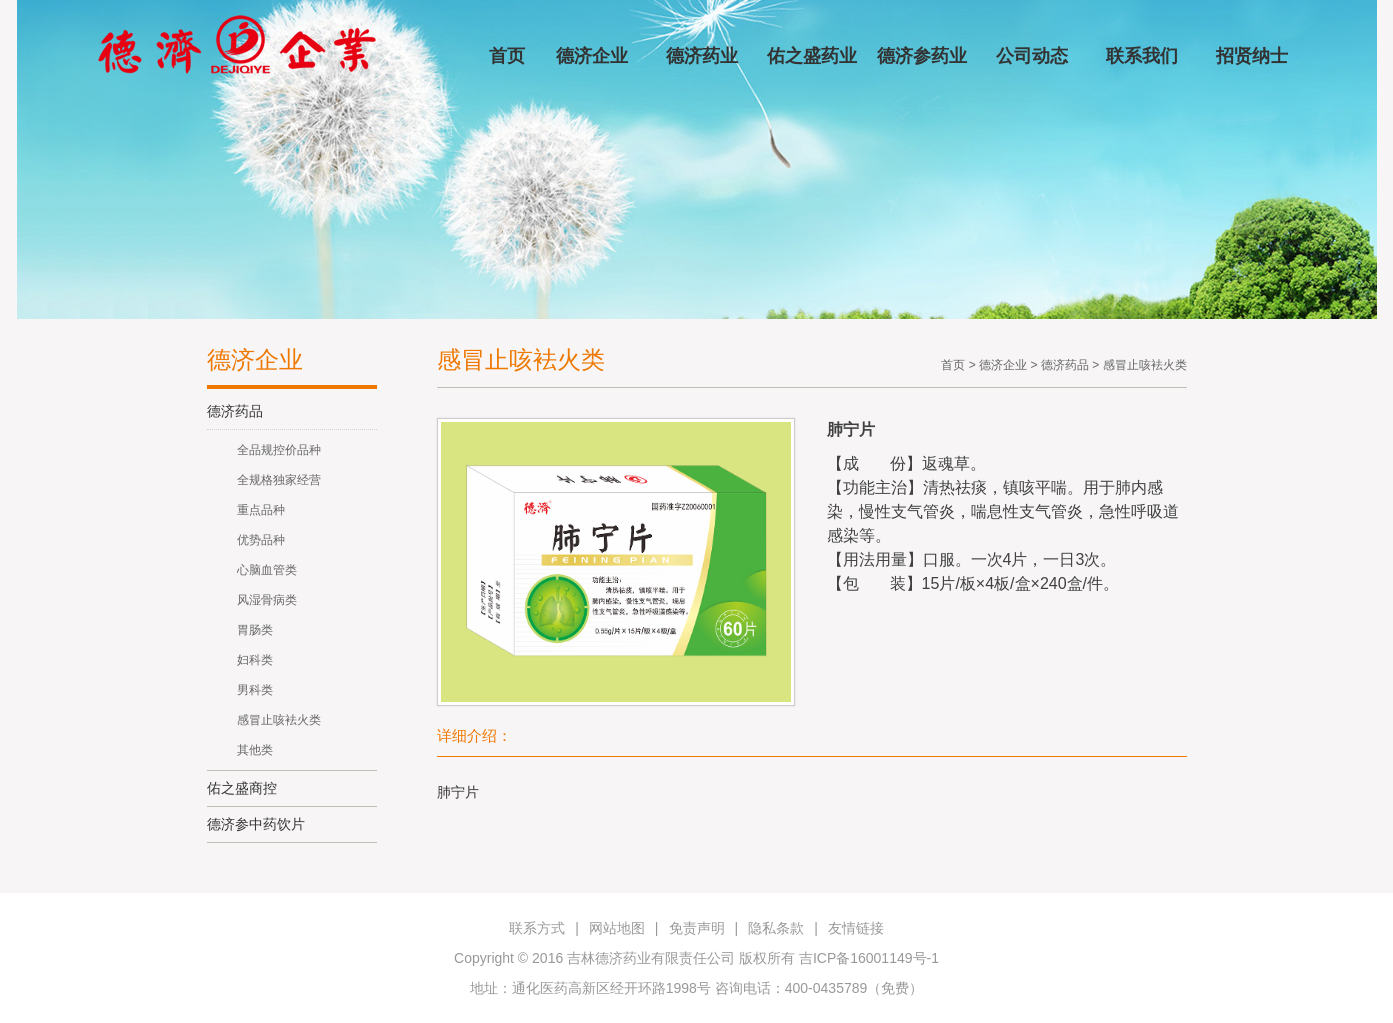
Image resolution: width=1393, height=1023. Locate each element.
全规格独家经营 (279, 480)
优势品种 (261, 540)
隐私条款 (776, 928)
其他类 (255, 750)
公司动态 (1032, 56)
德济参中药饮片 (256, 824)
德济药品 (235, 411)
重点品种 (261, 510)
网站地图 (617, 928)
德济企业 (592, 56)
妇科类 (255, 660)
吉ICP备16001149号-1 (869, 958)
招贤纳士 (1252, 56)
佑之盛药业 (812, 56)
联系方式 (537, 928)
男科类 (255, 690)
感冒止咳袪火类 (279, 720)
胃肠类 (255, 630)
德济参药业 (922, 56)
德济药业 (702, 56)
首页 (507, 56)
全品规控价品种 (279, 450)
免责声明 (697, 928)
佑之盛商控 (242, 788)
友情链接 (856, 928)
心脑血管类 (267, 570)
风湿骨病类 (267, 600)
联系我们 (1142, 56)
